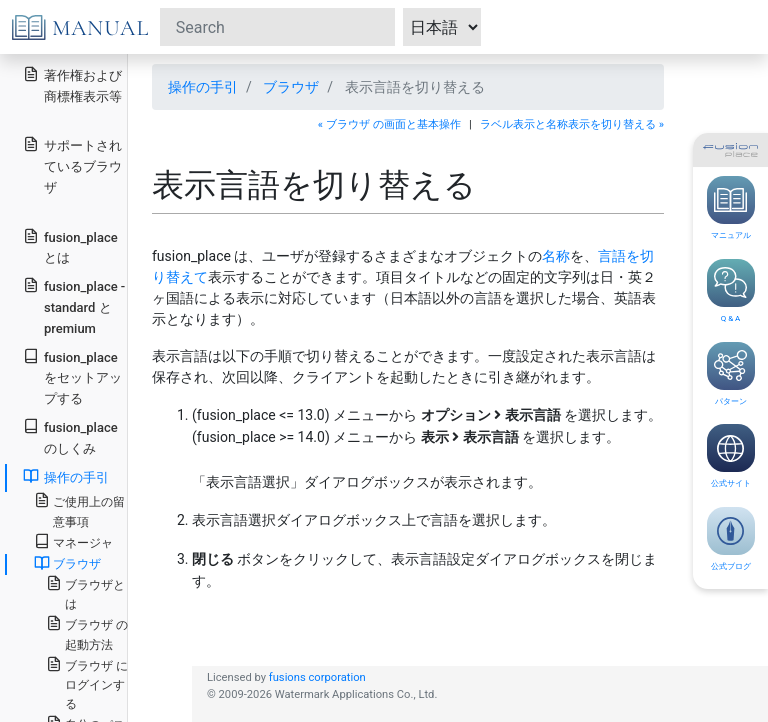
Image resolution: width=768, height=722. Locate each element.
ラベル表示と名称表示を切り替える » (572, 124)
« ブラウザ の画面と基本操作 (389, 124)
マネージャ (73, 541)
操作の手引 (203, 87)
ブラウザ (291, 87)
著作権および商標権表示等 (72, 85)
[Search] (277, 27)
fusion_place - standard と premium (74, 306)
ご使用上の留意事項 (79, 510)
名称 (556, 256)
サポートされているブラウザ (72, 165)
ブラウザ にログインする (87, 683)
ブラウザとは (85, 593)
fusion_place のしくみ (70, 437)
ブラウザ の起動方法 (87, 633)
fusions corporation (317, 677)
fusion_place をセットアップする (72, 377)
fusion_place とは (70, 247)
